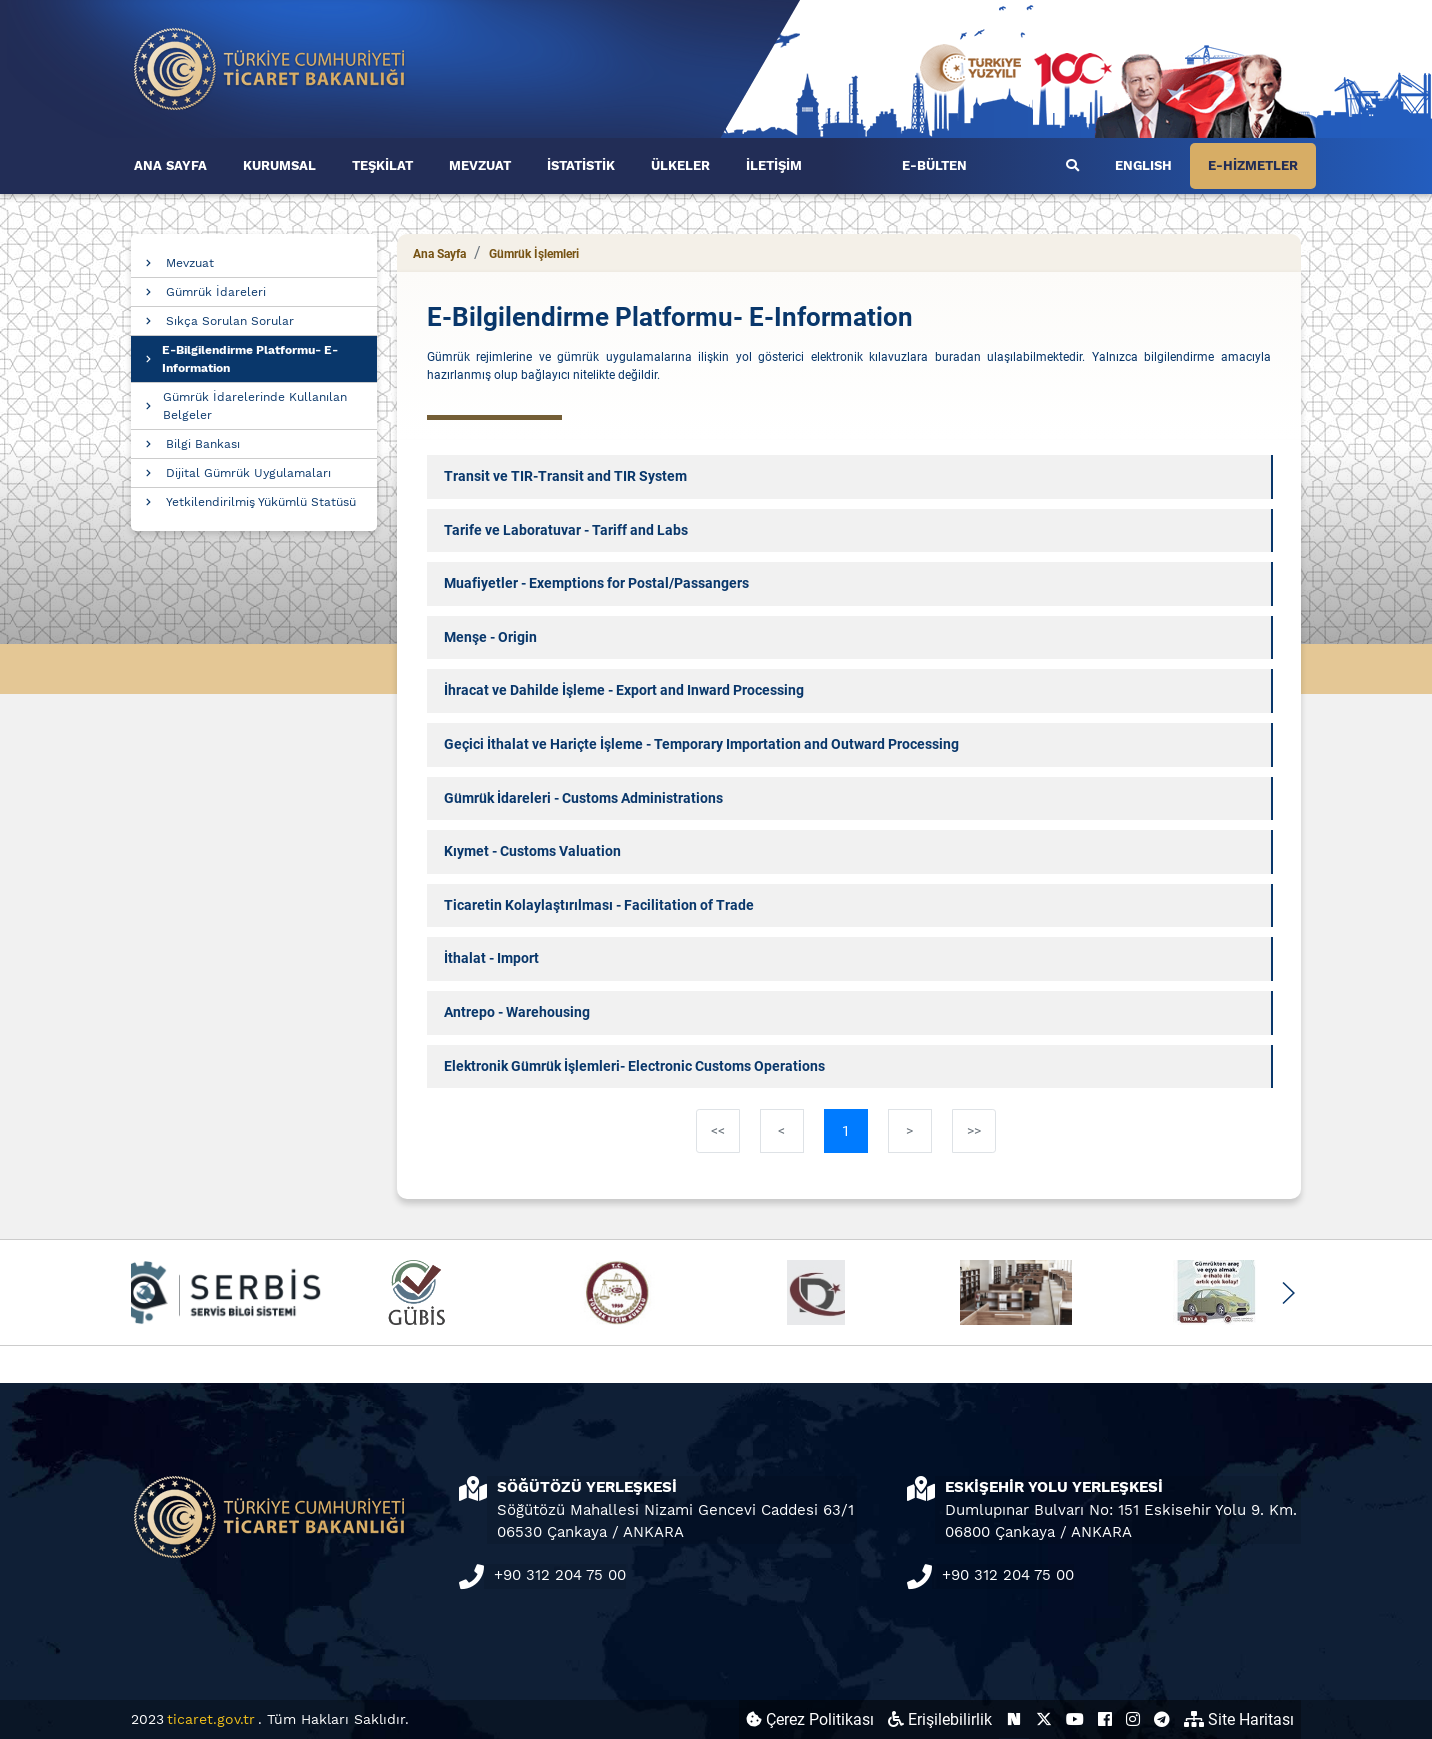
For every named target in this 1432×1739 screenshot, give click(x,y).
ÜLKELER (680, 165)
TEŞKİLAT (382, 165)
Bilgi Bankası (203, 444)
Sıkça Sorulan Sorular (230, 321)
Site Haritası (1239, 1719)
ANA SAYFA (170, 165)
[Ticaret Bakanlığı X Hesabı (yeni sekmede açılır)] (1044, 1719)
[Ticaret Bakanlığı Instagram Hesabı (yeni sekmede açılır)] (1133, 1719)
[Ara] (1072, 166)
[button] (1287, 1293)
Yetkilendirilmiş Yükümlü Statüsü (261, 502)
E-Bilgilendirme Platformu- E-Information (250, 359)
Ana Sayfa (439, 254)
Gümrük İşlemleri (534, 254)
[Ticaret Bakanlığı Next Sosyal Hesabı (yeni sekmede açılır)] (1014, 1719)
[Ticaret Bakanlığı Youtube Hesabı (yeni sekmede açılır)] (1075, 1719)
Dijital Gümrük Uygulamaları (248, 473)
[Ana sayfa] (270, 67)
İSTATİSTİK (581, 165)
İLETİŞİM (774, 165)
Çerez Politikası (810, 1719)
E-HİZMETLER (1253, 165)
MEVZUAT (480, 165)
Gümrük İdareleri (216, 292)
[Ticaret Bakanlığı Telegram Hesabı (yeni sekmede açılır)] (1162, 1719)
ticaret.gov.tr (211, 1719)
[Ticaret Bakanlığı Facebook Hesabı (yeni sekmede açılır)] (1105, 1719)
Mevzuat (190, 263)
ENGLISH (1143, 165)
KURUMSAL (279, 165)
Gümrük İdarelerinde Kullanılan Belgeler (255, 406)
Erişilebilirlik (940, 1719)
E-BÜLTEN (934, 165)
